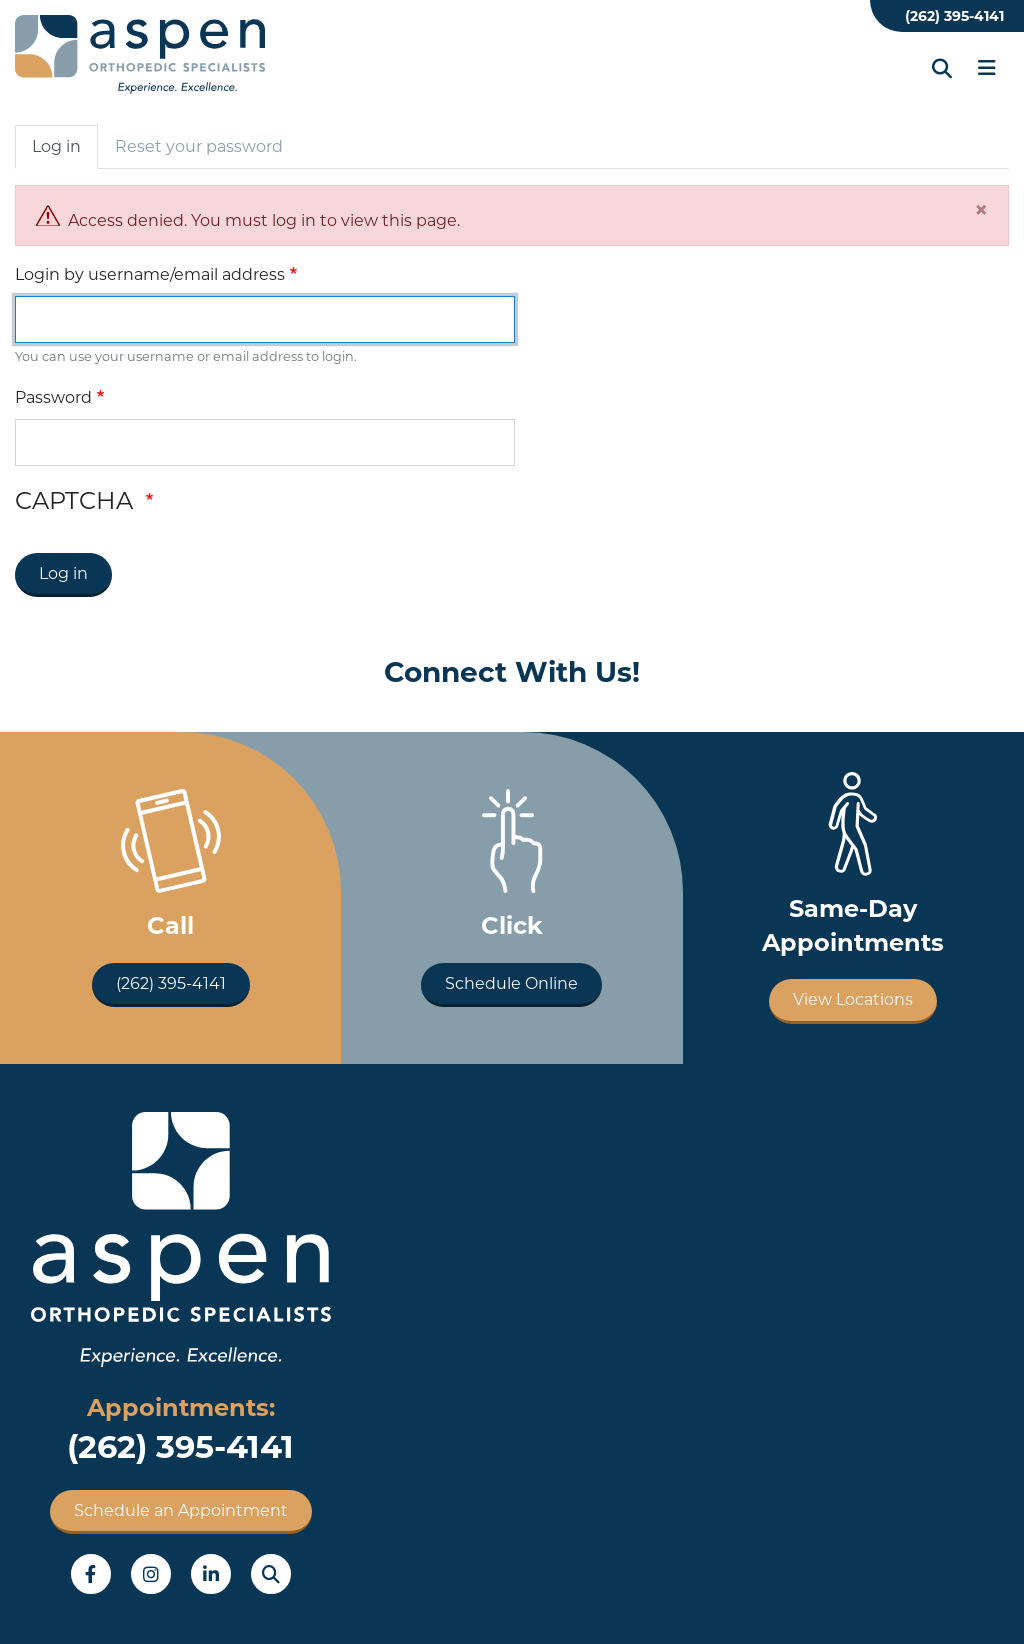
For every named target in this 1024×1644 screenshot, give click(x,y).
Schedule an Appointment (181, 1510)
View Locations (853, 999)
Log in (56, 146)
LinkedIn (211, 1574)
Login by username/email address (150, 274)
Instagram (151, 1574)
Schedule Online (511, 983)
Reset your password (199, 146)
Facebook (91, 1574)
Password (53, 397)
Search (271, 1574)
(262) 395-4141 (954, 16)
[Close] (981, 210)
